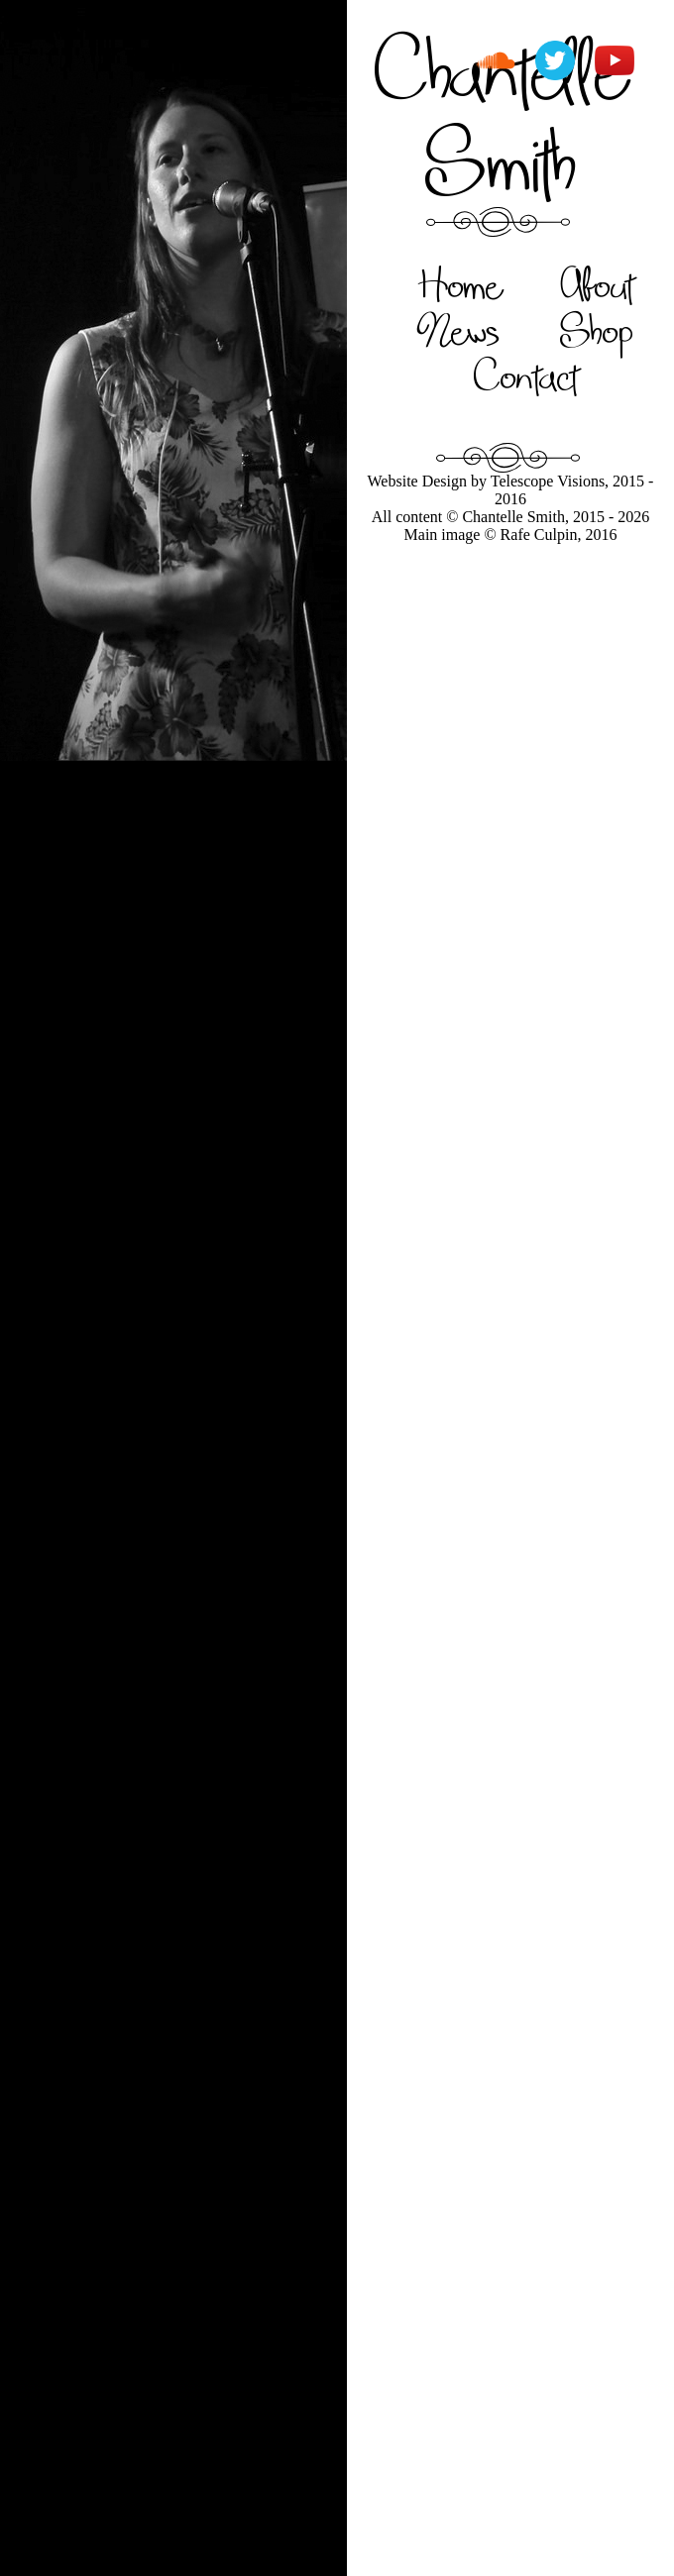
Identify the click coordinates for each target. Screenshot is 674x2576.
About (597, 284)
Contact (526, 375)
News (459, 330)
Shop (596, 330)
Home (459, 284)
